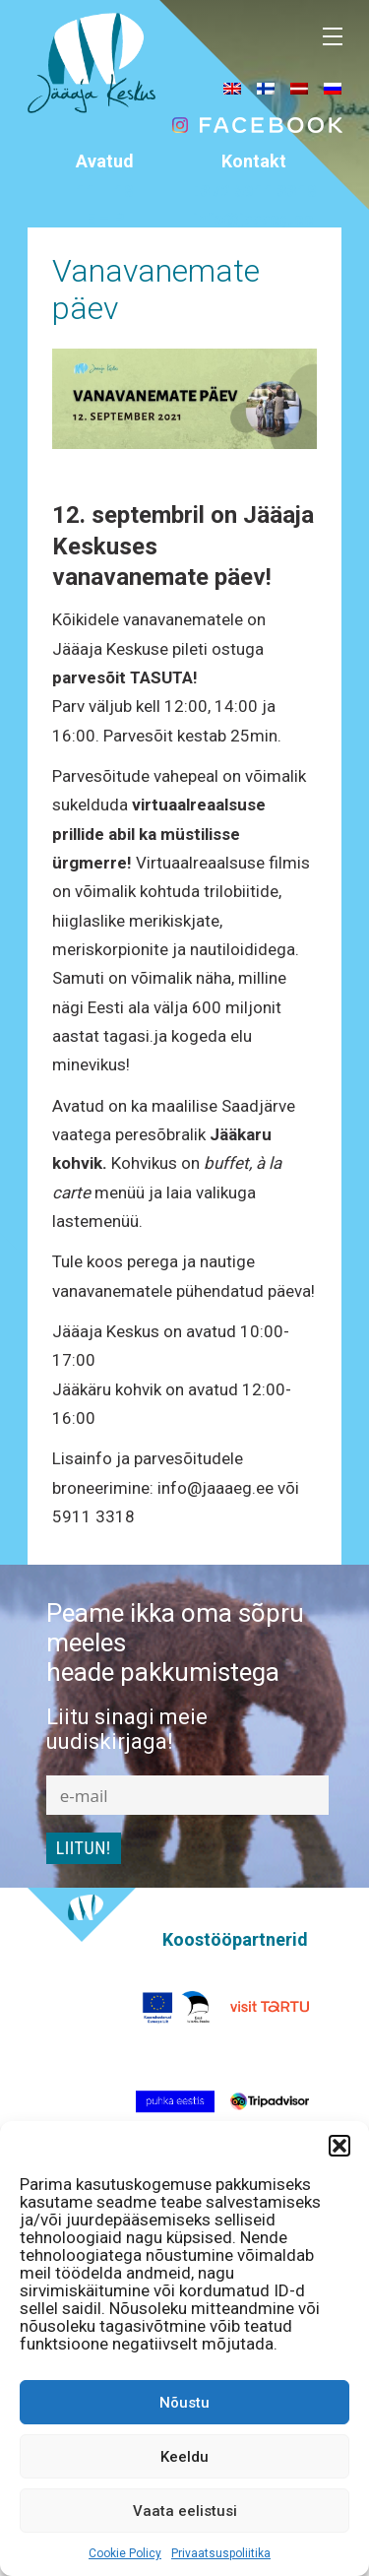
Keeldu (184, 2457)
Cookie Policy (125, 2553)
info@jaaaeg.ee (253, 218)
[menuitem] (232, 87)
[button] (339, 2146)
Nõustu (184, 2403)
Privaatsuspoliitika (221, 2553)
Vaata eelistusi (185, 2511)
